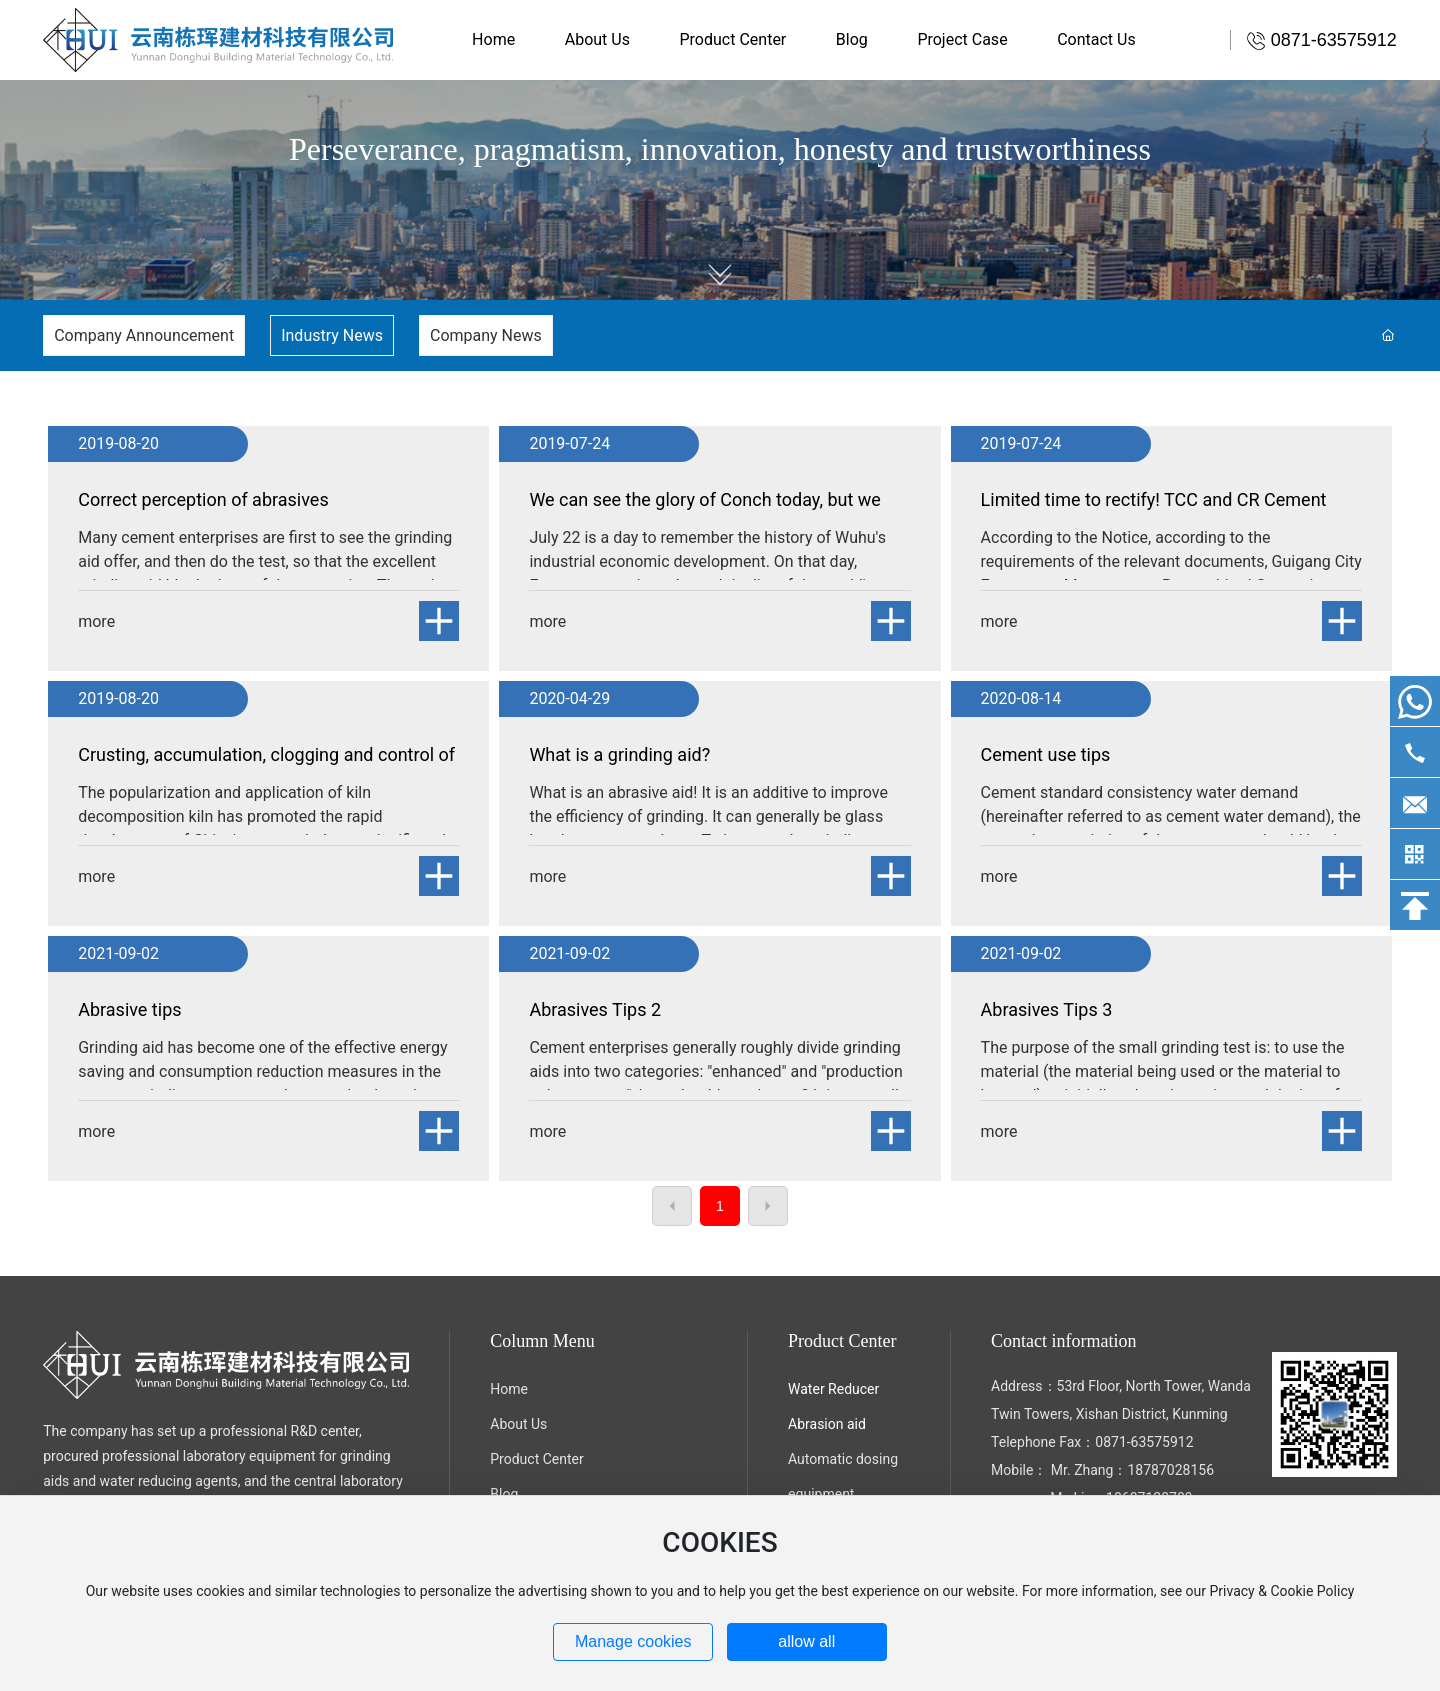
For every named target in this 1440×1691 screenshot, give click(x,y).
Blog (504, 1494)
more (96, 621)
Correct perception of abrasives (203, 499)
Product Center (536, 1459)
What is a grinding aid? (619, 754)
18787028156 (1170, 1470)
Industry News (332, 335)
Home (509, 1389)
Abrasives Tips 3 (1047, 1009)
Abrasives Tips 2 (595, 1009)
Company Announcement (144, 335)
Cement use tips (1046, 754)
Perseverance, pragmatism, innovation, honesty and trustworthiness (720, 149)
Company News (486, 335)
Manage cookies (633, 1641)
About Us (518, 1424)
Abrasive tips (129, 1009)
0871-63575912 (1144, 1442)
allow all (806, 1641)
